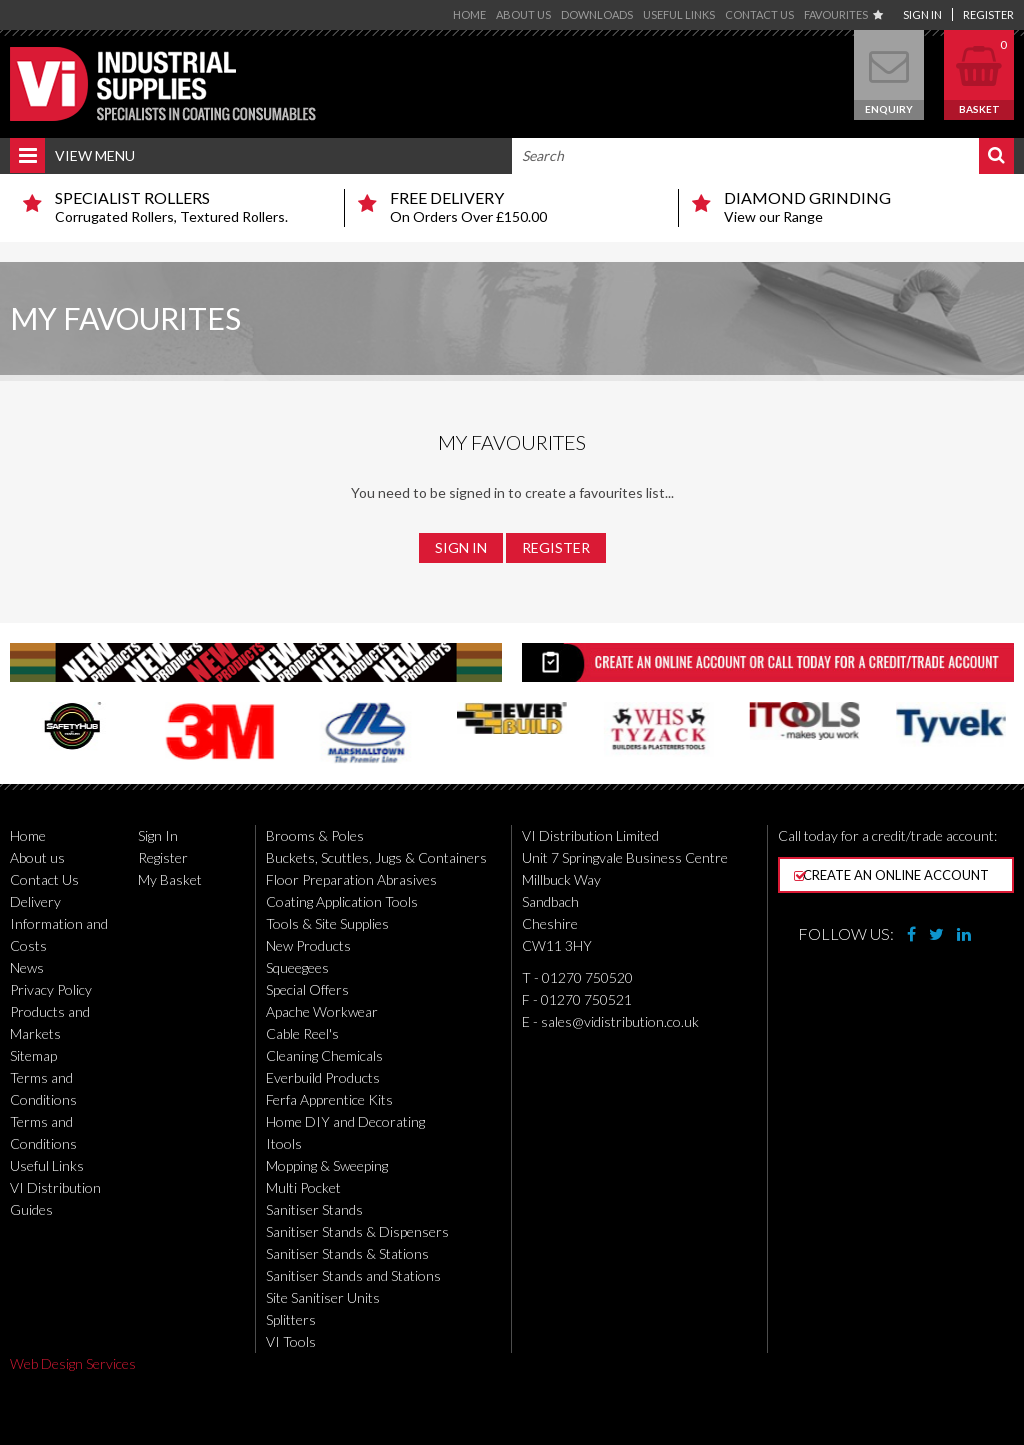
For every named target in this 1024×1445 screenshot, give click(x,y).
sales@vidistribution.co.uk (620, 1021)
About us (523, 14)
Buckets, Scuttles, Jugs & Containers (376, 857)
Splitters (291, 1319)
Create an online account (891, 875)
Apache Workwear (322, 1011)
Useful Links (679, 14)
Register (988, 14)
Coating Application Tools (342, 901)
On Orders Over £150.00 (527, 207)
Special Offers (307, 989)
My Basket (170, 879)
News (27, 967)
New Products (308, 945)
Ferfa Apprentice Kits (329, 1099)
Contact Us (759, 14)
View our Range (861, 207)
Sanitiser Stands (314, 1209)
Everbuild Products (323, 1077)
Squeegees (297, 967)
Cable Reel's (302, 1033)
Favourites (843, 14)
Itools (284, 1143)
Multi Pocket (303, 1187)
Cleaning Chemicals (324, 1055)
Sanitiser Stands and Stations (353, 1275)
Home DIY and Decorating (345, 1121)
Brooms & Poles (315, 835)
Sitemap (33, 1055)
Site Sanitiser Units (323, 1297)
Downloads (597, 14)
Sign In (922, 14)
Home (469, 14)
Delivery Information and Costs (59, 923)
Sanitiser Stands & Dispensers (357, 1231)
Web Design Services (73, 1363)
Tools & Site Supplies (327, 923)
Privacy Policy (51, 989)
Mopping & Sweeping (327, 1165)
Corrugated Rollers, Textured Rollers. (192, 207)
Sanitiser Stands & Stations (347, 1253)
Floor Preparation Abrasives (351, 879)
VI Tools (291, 1341)
